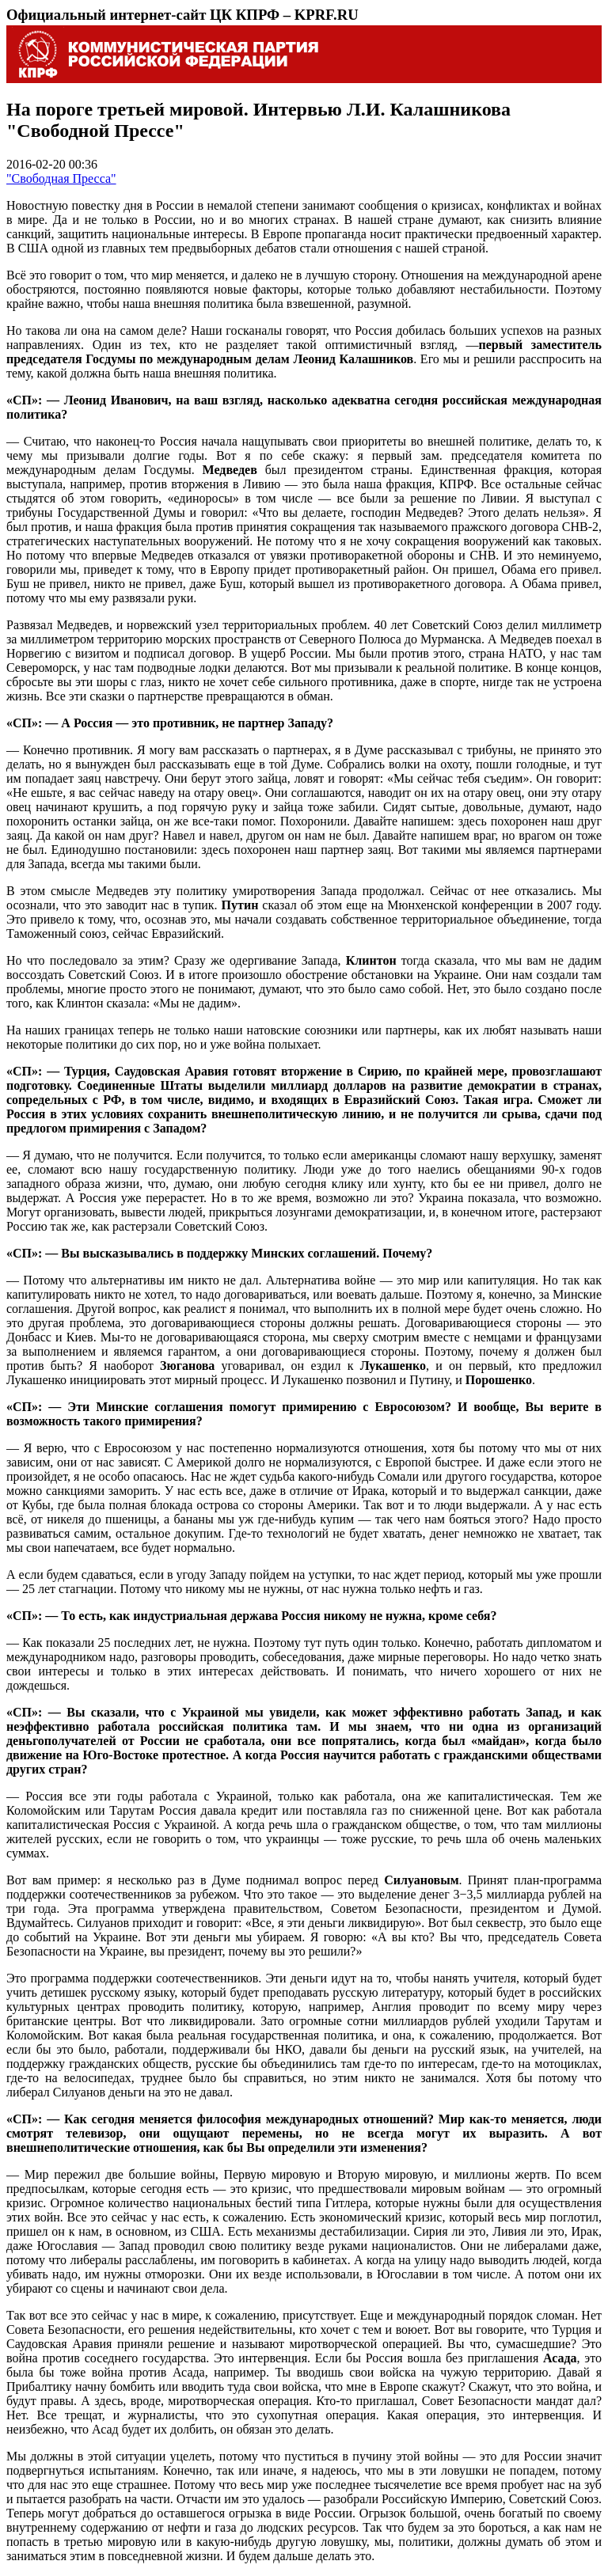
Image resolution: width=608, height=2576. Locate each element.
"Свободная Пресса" (61, 178)
